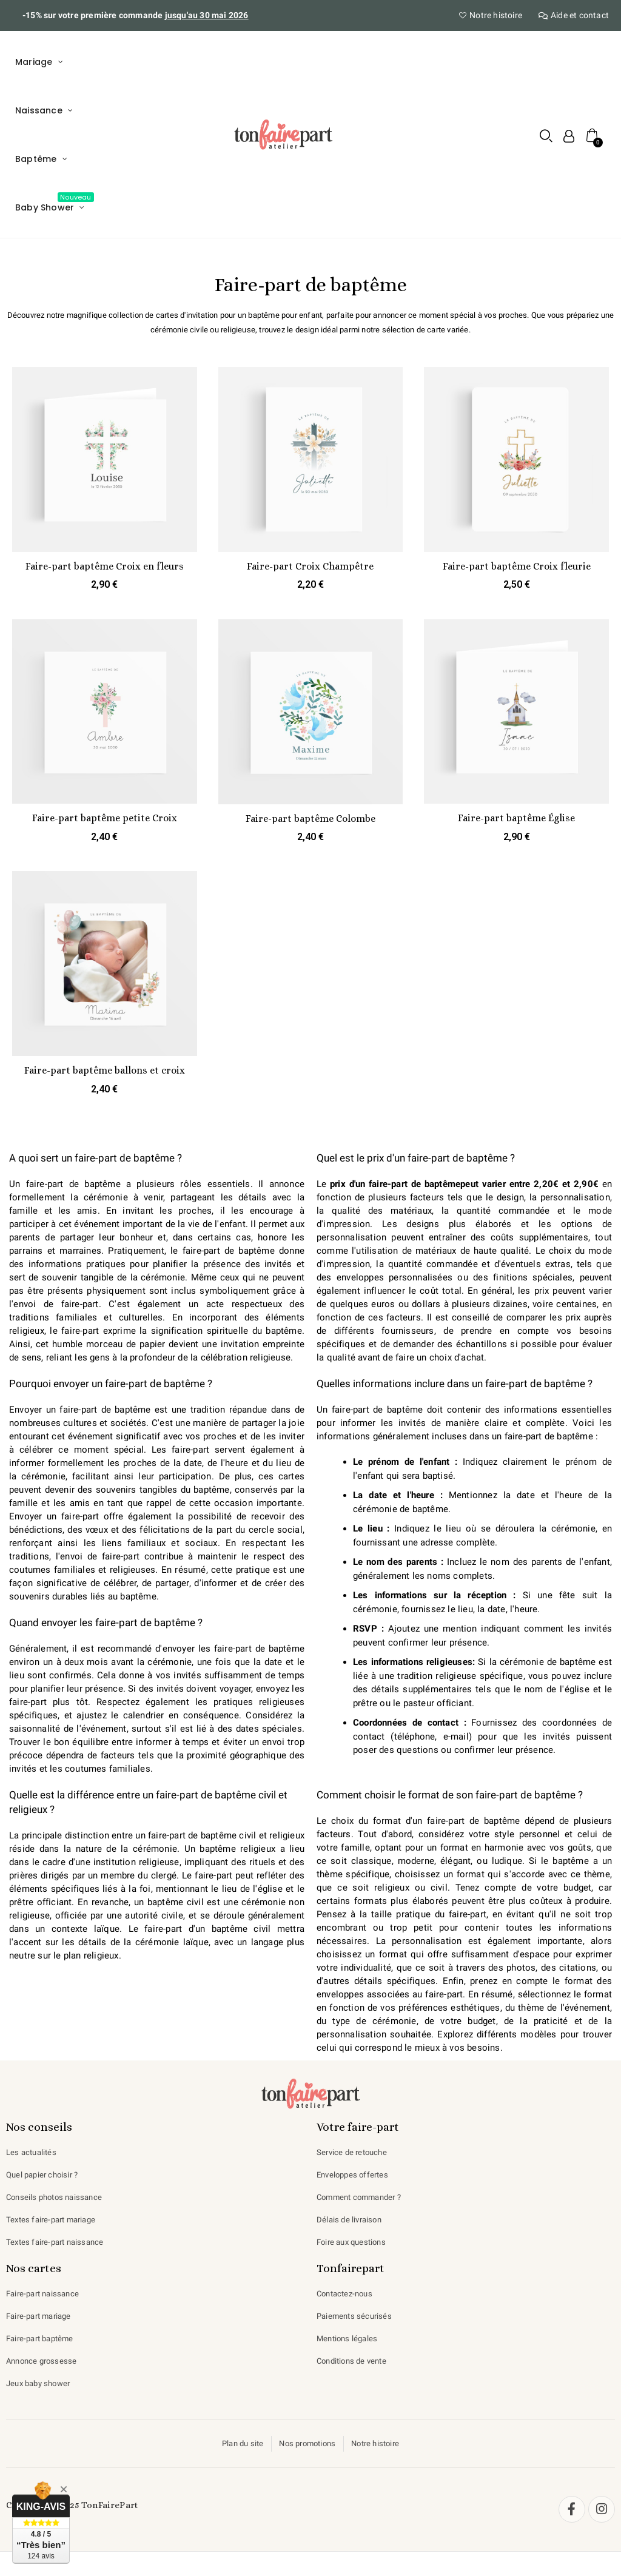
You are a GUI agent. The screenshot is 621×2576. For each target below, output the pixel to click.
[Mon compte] (565, 136)
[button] (544, 135)
